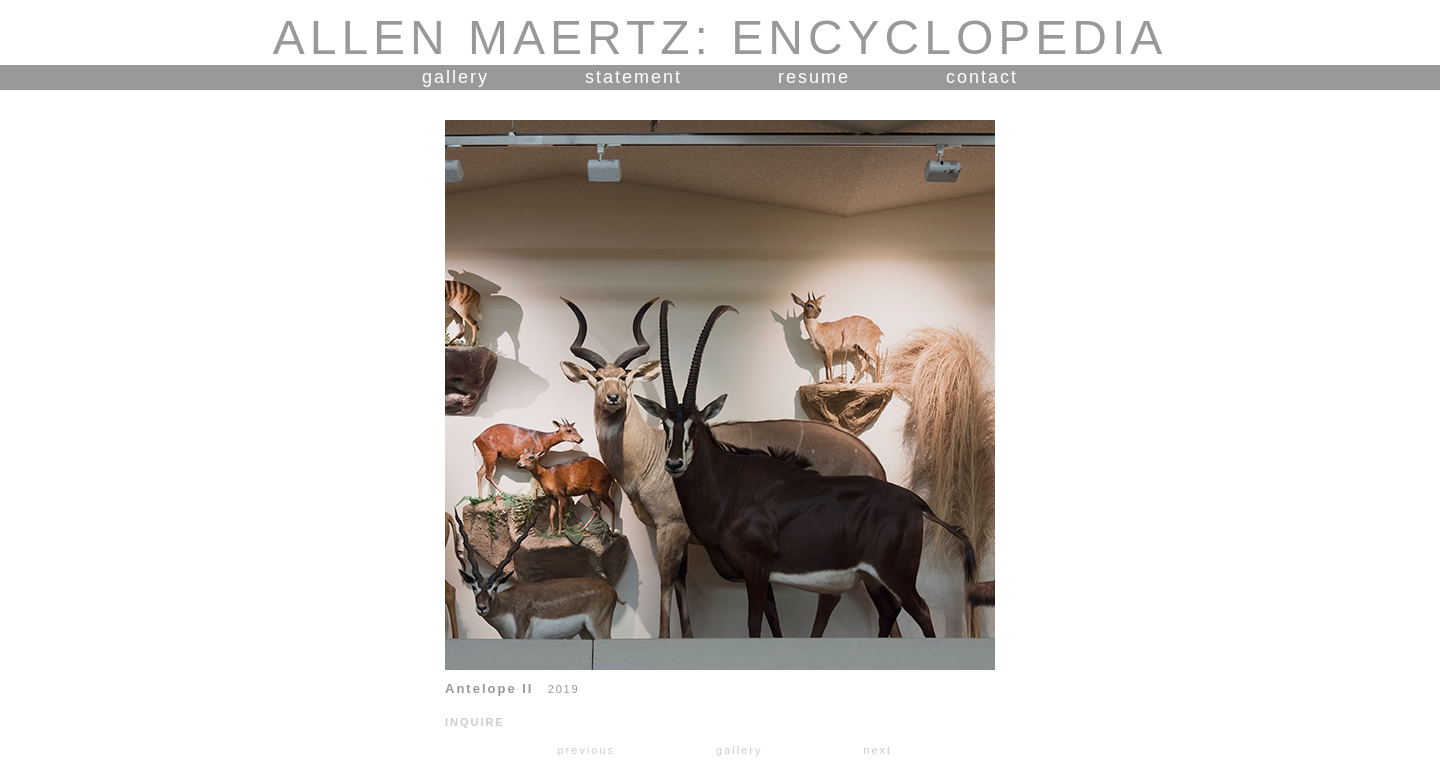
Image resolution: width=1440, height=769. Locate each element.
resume (814, 77)
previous (586, 750)
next (877, 750)
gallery (455, 77)
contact (982, 77)
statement (633, 77)
